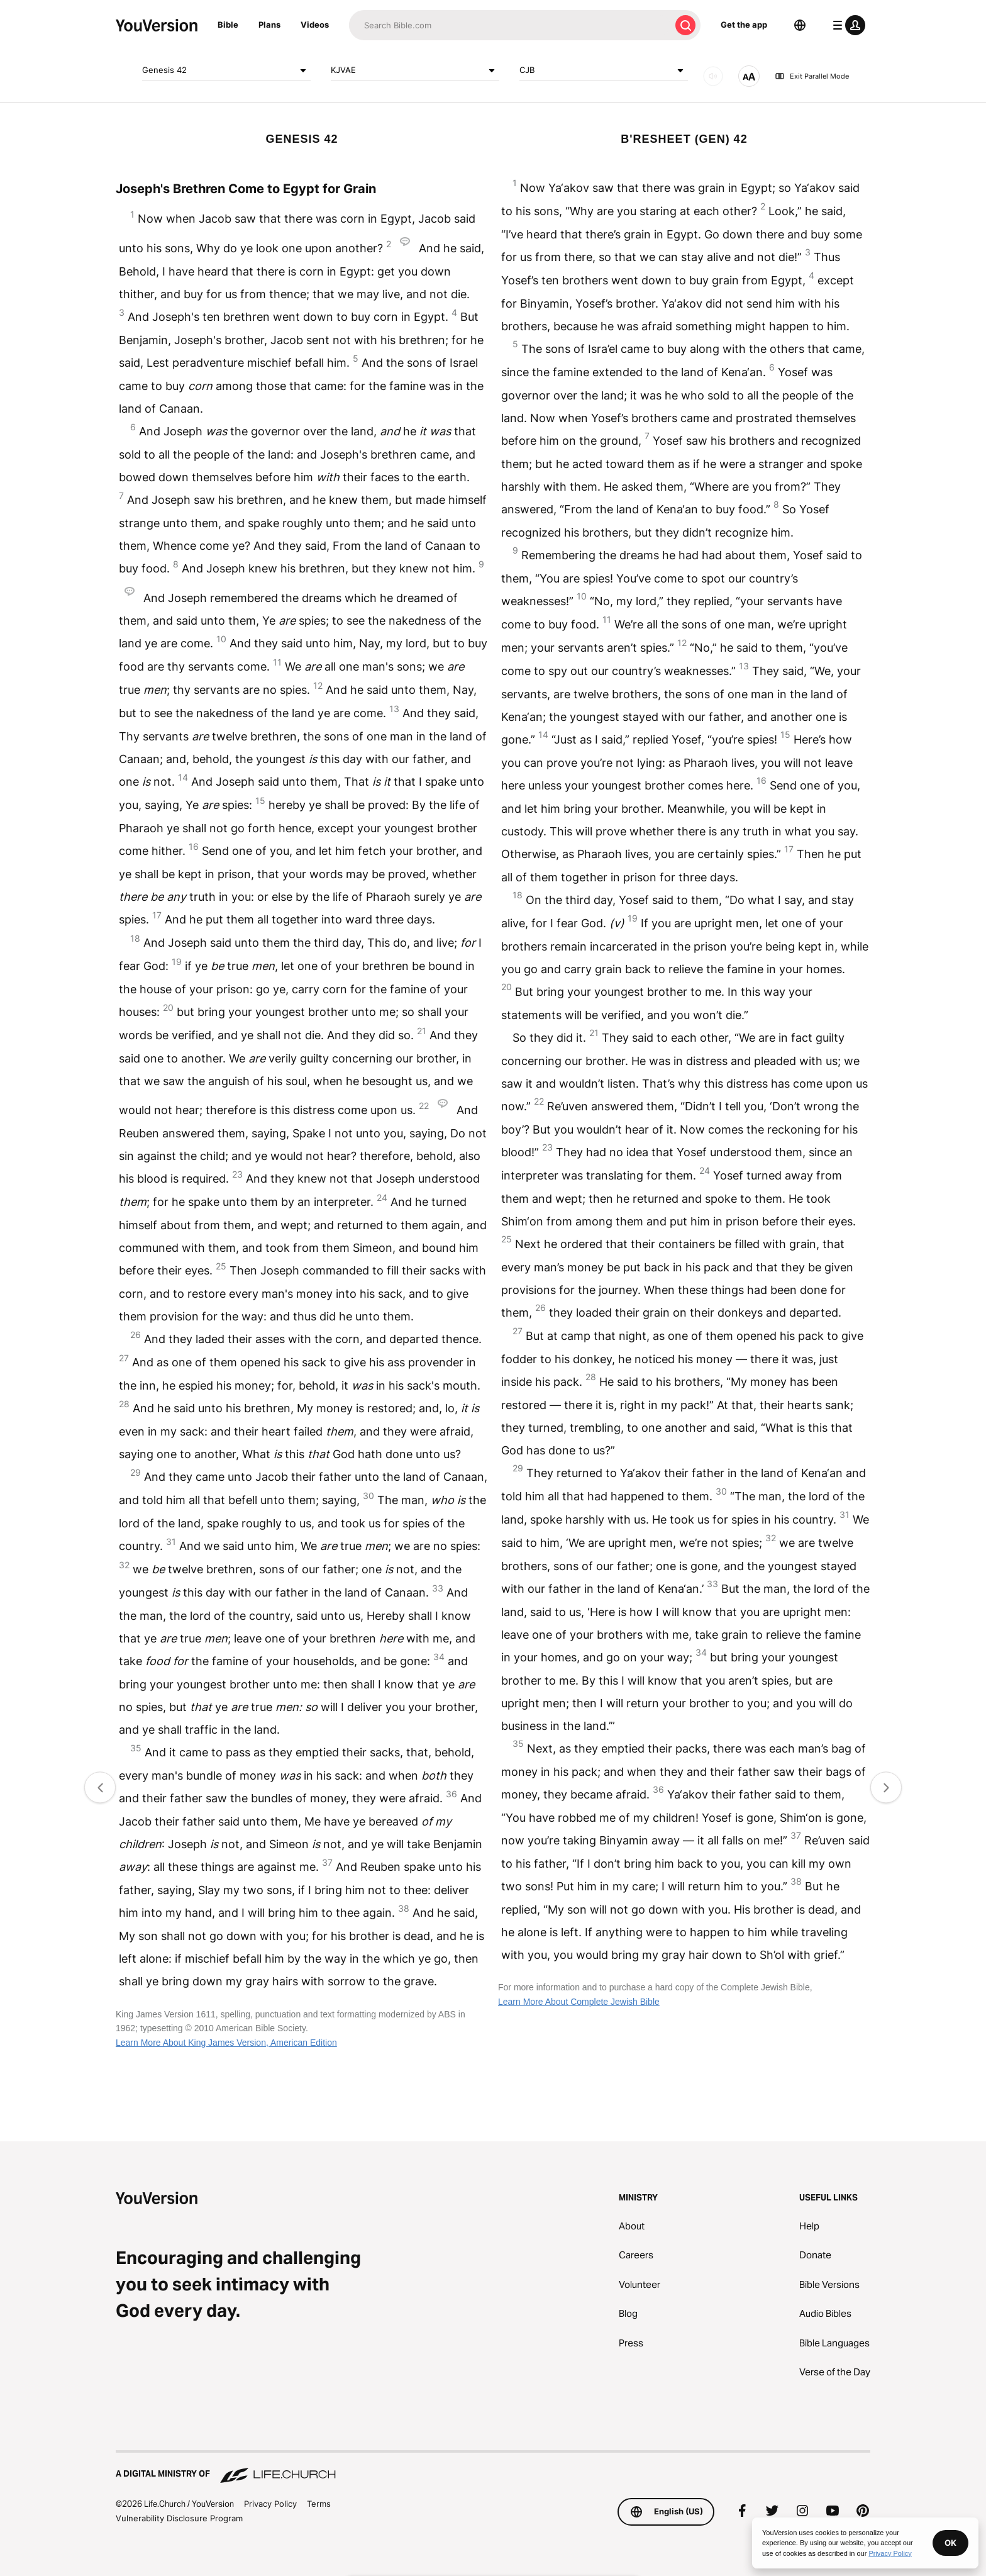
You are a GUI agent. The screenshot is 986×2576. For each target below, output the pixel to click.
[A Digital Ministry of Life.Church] (493, 2468)
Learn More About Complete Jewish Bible (579, 2002)
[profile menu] (846, 25)
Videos (315, 25)
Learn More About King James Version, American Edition (226, 2043)
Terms (319, 2504)
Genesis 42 (226, 70)
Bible (228, 25)
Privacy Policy (270, 2504)
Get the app (744, 25)
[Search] (509, 25)
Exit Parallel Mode (812, 76)
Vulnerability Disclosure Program (179, 2518)
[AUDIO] (713, 76)
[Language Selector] (799, 25)
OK (950, 2543)
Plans (269, 25)
